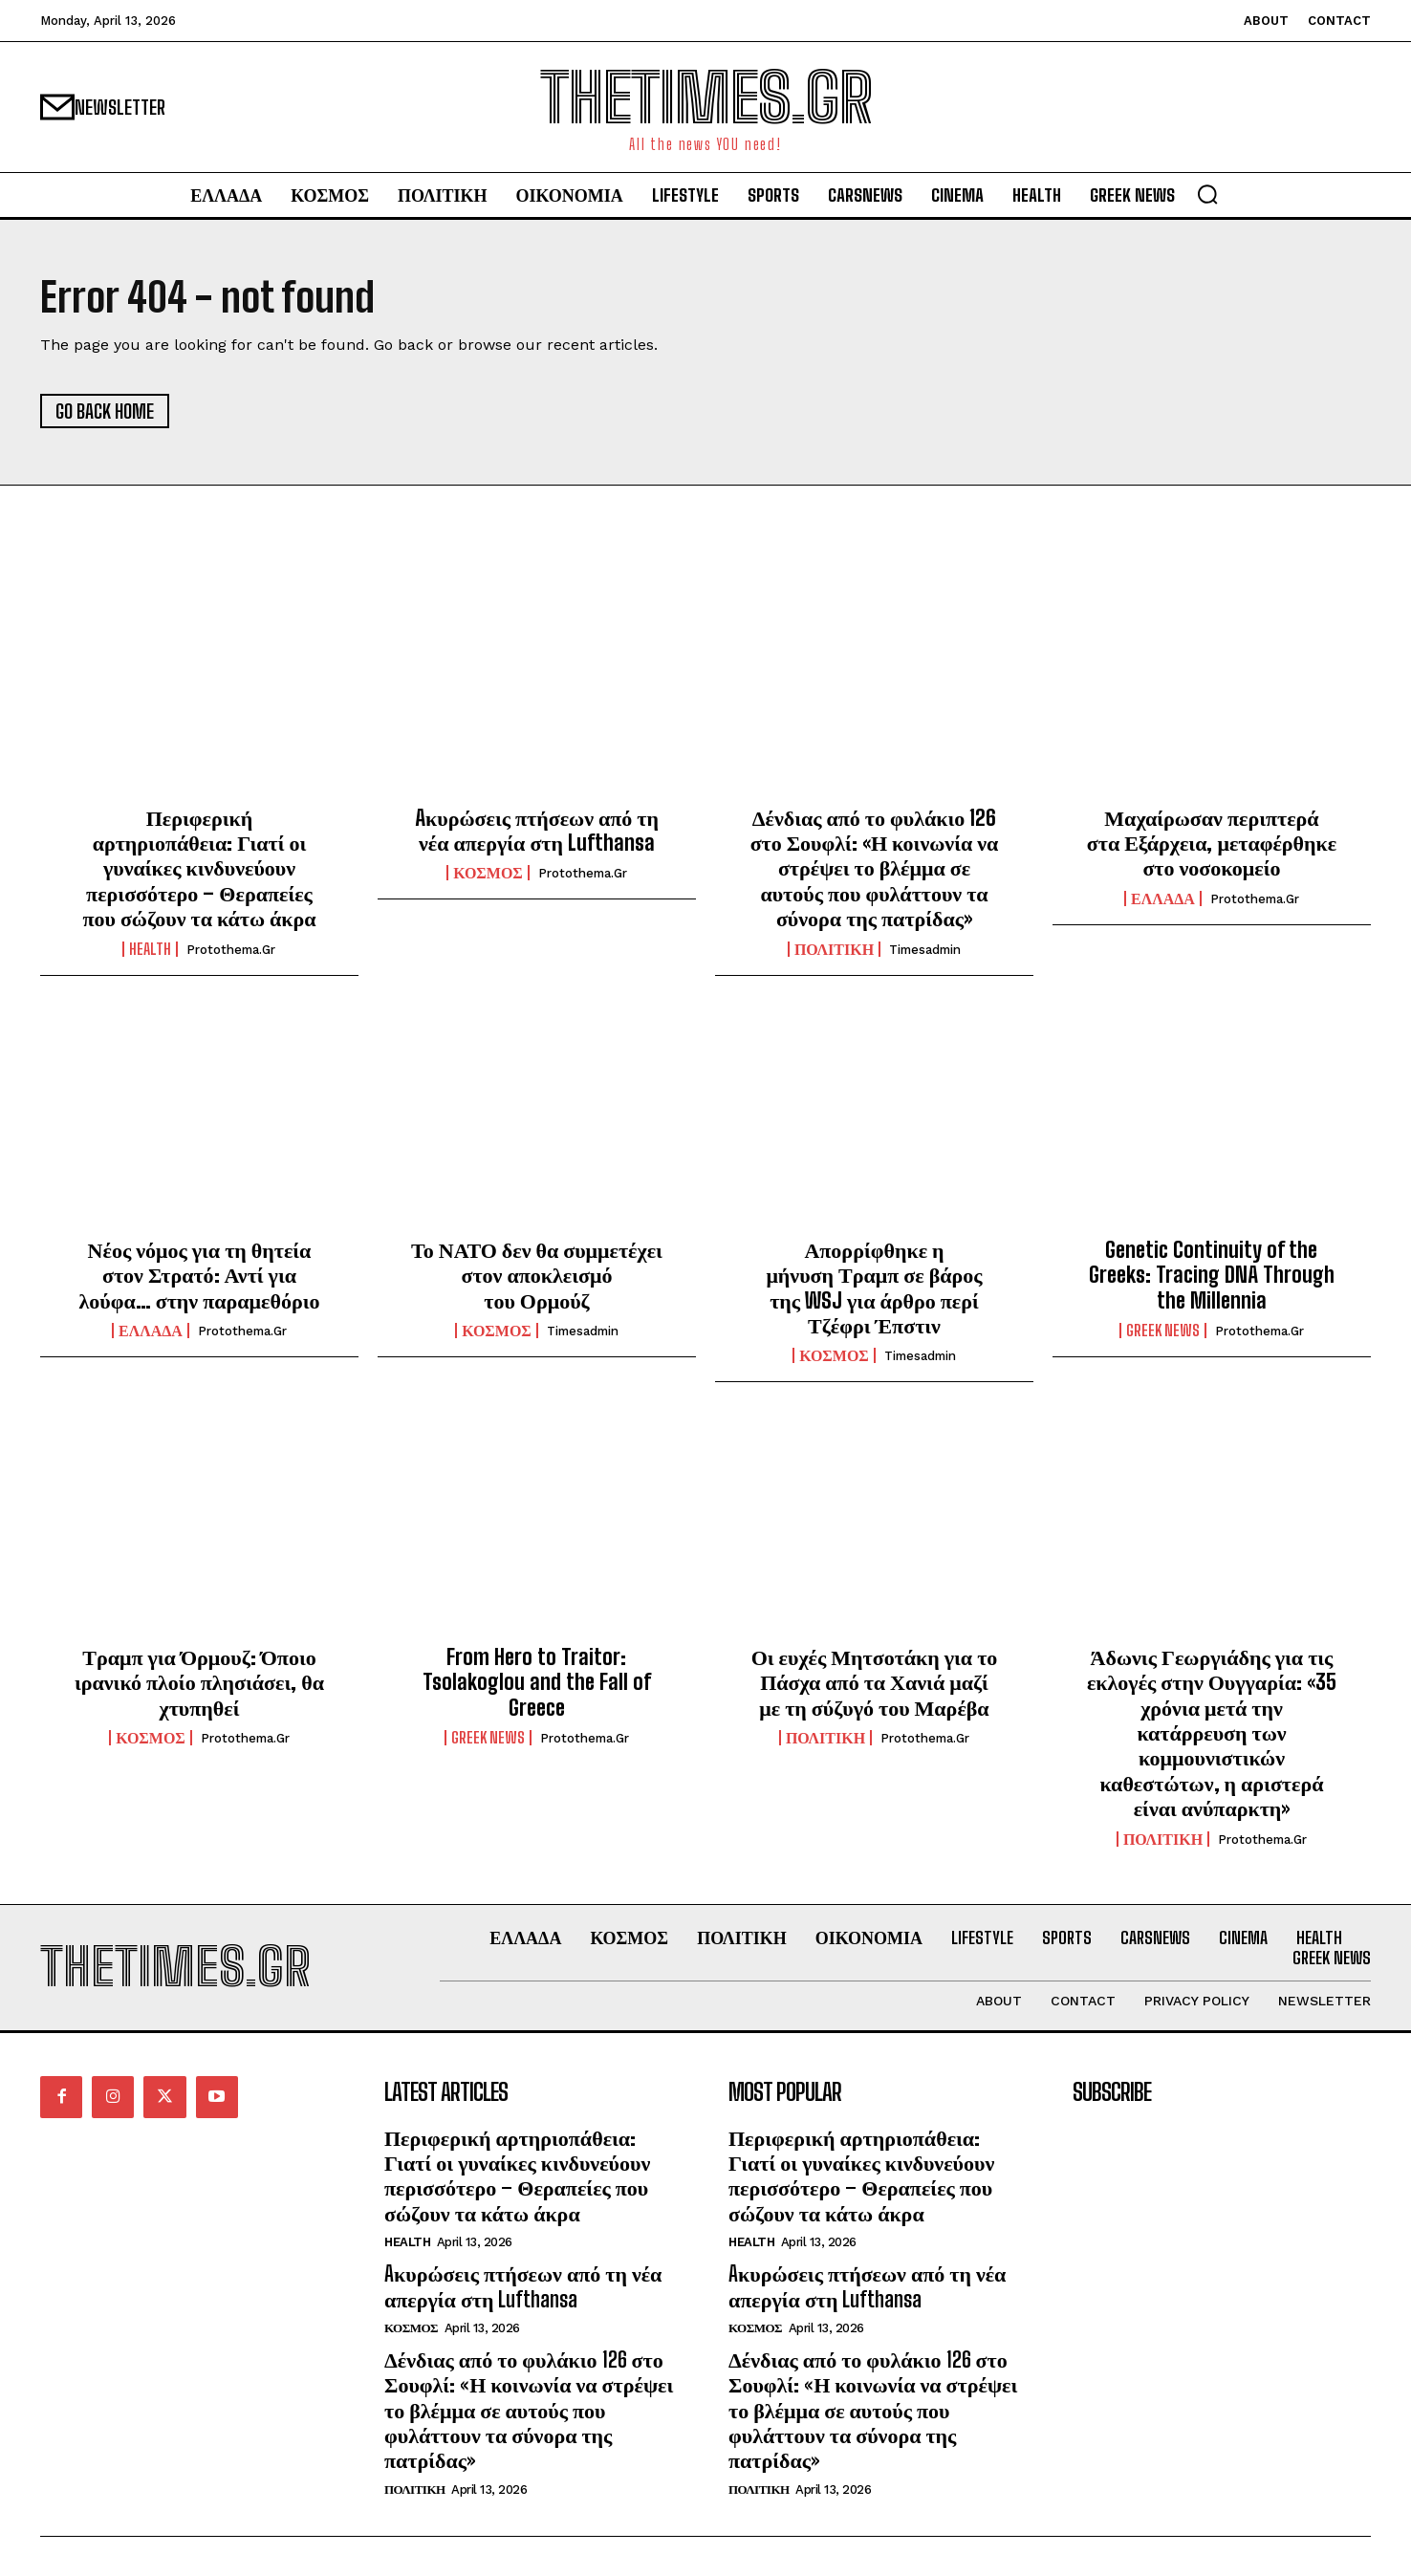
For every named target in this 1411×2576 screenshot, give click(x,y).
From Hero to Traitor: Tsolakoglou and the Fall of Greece (537, 1682)
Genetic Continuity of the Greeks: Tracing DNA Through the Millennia (1212, 1275)
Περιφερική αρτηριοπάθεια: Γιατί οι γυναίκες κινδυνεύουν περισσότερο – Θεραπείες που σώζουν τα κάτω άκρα (198, 868)
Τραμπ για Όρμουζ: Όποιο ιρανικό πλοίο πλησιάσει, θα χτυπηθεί (199, 1682)
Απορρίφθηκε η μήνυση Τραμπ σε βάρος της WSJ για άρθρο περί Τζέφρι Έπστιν (874, 1287)
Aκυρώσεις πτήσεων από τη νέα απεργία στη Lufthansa (537, 830)
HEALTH (150, 949)
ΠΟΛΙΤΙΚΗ (834, 949)
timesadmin (925, 949)
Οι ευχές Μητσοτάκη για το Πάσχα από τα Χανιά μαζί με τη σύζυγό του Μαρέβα (874, 1682)
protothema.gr (230, 949)
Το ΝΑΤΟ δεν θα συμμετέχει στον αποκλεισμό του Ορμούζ (536, 1275)
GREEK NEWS (1163, 1330)
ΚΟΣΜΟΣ (488, 872)
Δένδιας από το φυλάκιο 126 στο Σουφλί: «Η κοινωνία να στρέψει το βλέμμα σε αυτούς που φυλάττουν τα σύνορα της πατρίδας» (874, 868)
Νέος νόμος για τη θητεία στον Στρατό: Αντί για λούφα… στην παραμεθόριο (198, 1275)
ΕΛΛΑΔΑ (1163, 898)
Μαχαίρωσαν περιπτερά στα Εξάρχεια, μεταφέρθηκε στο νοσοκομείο (1211, 843)
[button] (1207, 194)
